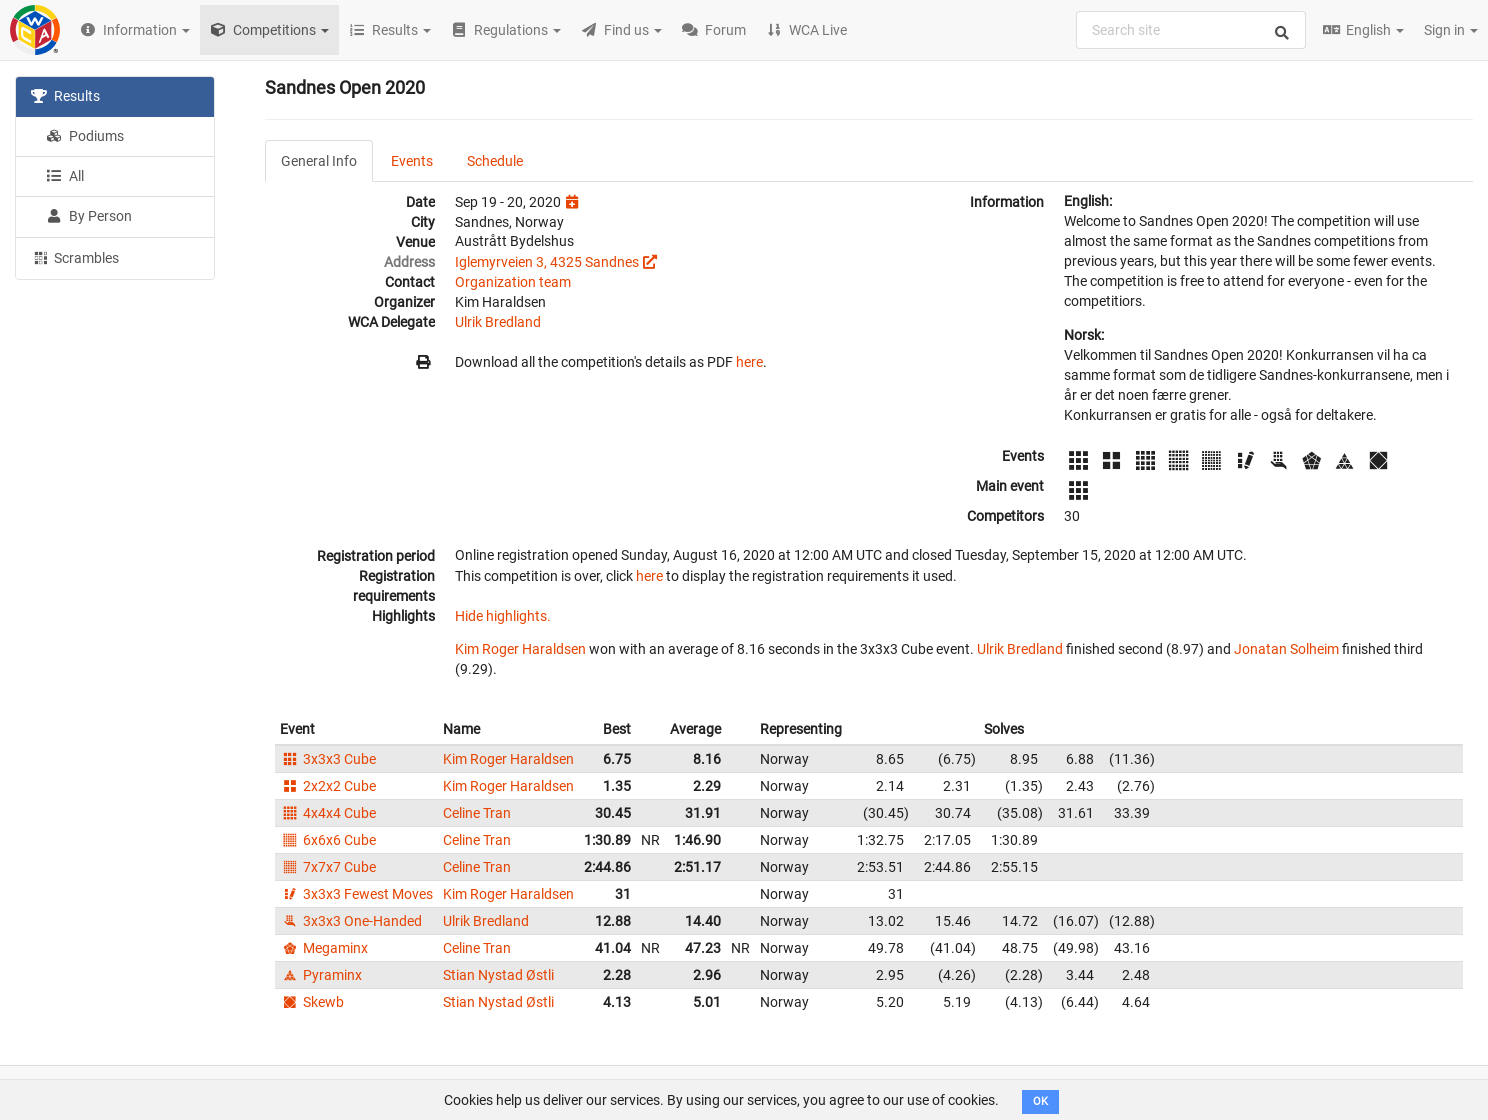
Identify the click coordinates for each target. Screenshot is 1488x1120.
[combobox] (1191, 30)
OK (1040, 1101)
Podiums (85, 136)
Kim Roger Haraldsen (520, 649)
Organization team (513, 282)
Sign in (1451, 30)
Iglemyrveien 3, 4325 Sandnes (547, 262)
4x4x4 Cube (328, 813)
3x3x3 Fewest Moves (356, 894)
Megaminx (324, 948)
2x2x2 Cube (328, 786)
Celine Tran (477, 813)
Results (65, 96)
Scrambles (75, 257)
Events (412, 161)
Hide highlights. (503, 616)
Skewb (312, 1002)
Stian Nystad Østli (498, 975)
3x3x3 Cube (328, 759)
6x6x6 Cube (328, 840)
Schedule (495, 161)
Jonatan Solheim (1286, 649)
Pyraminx (321, 975)
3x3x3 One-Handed (351, 921)
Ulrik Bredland (498, 322)
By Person (89, 216)
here (749, 362)
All (65, 176)
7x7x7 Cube (328, 867)
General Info (319, 161)
